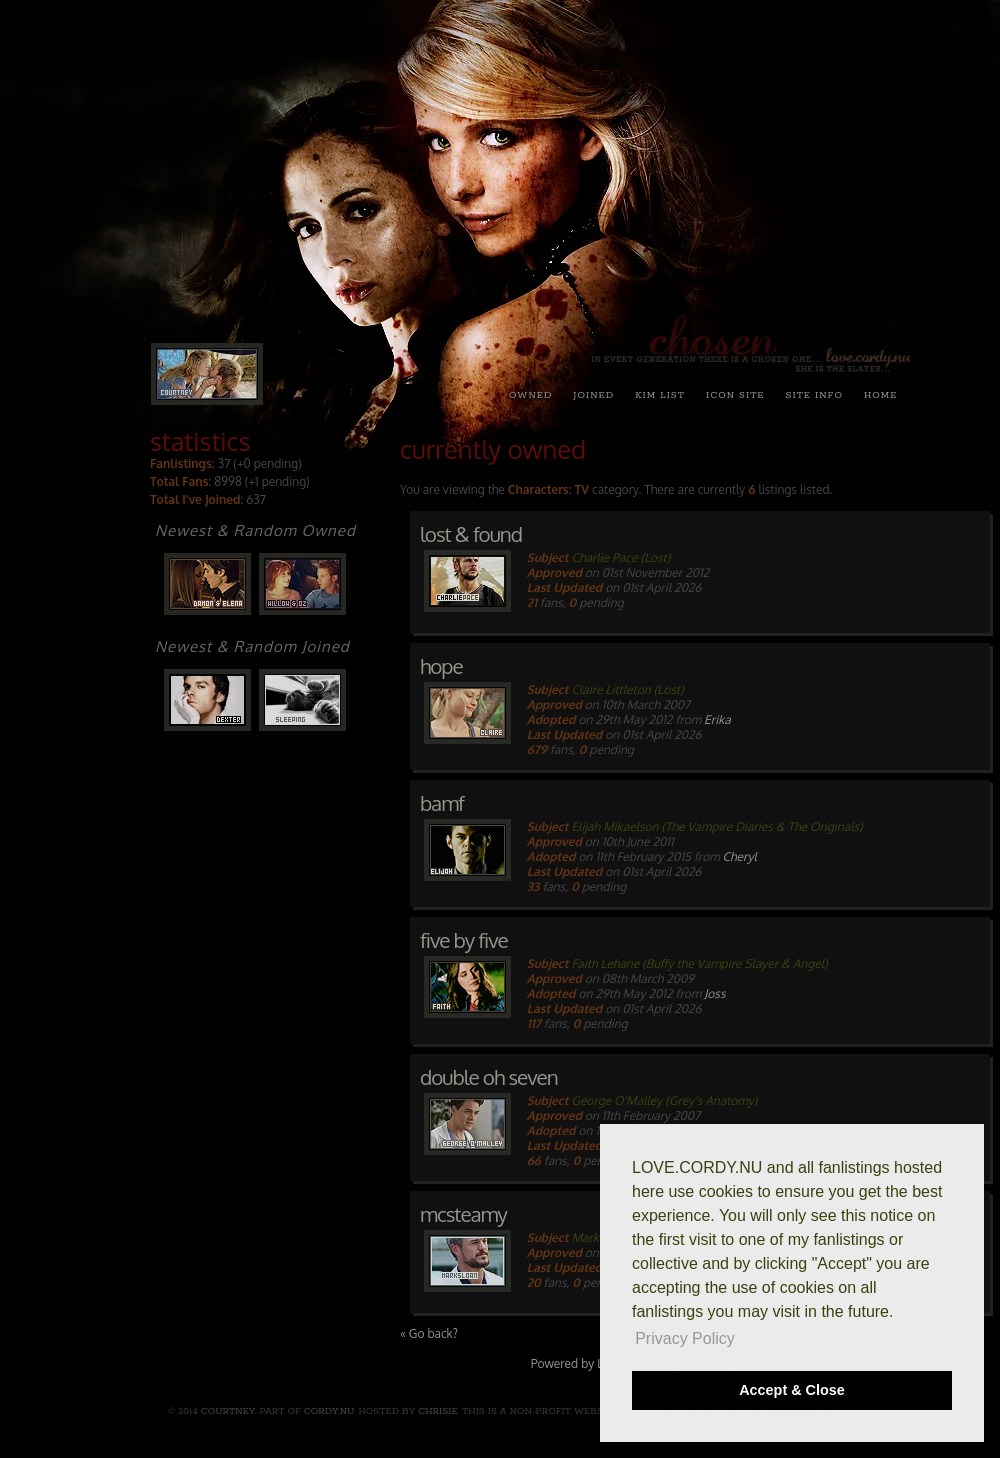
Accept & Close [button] (792, 1390)
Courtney (228, 1411)
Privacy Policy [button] (685, 1338)
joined (593, 395)
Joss (714, 993)
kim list (660, 395)
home (880, 395)
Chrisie (437, 1411)
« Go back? (429, 1333)
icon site (735, 395)
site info (814, 395)
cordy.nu (329, 1411)
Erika (717, 719)
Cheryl (740, 856)
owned (530, 395)
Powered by (564, 1363)
